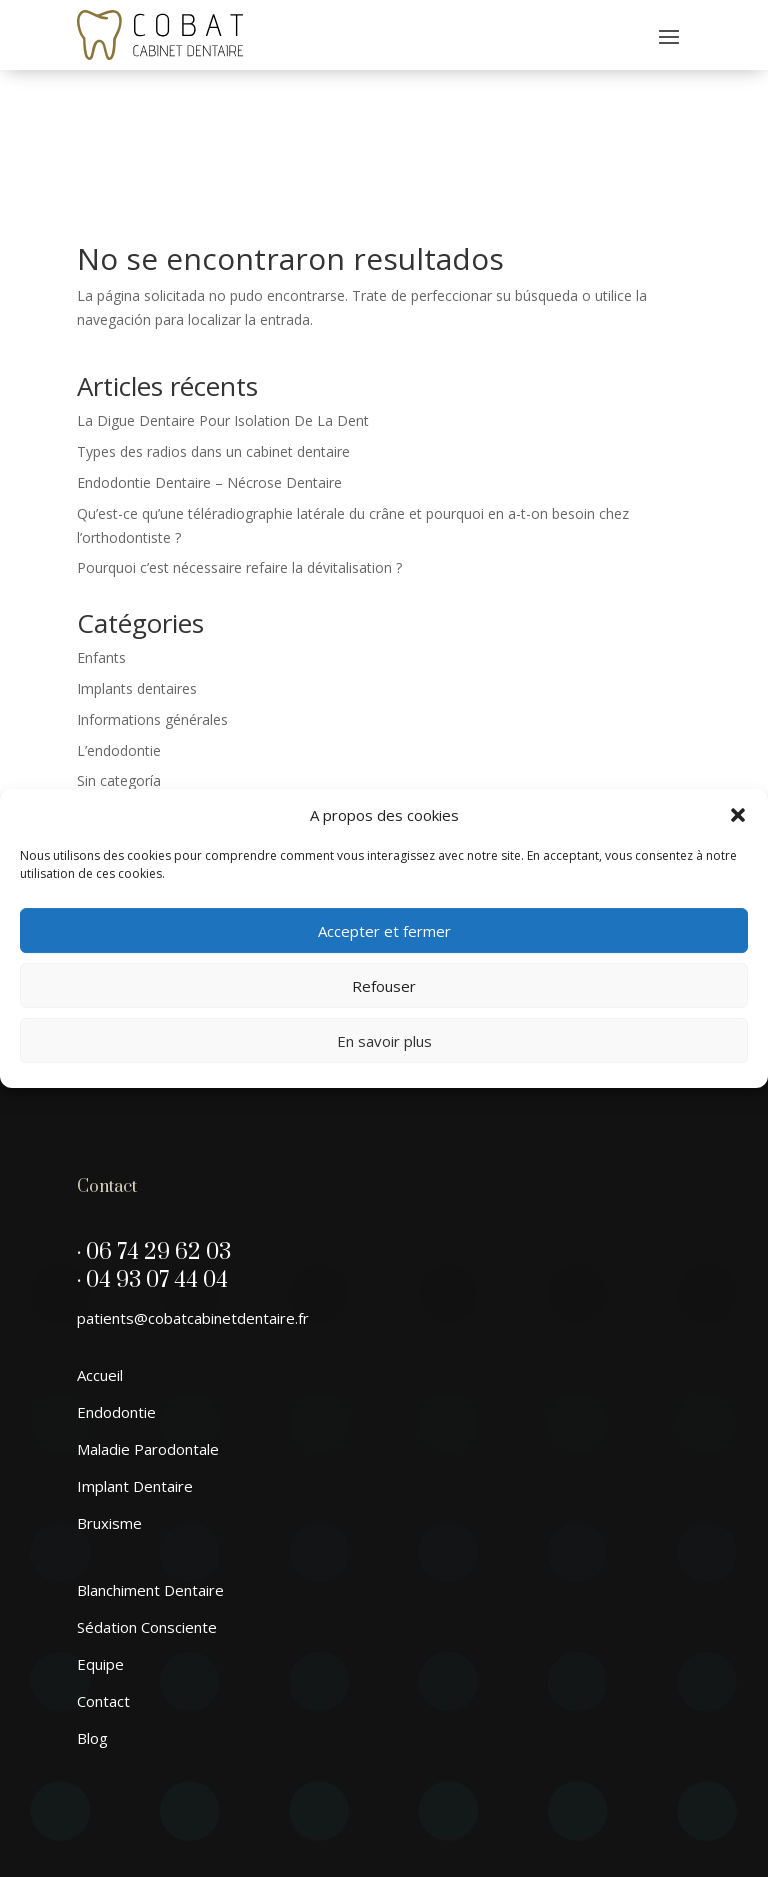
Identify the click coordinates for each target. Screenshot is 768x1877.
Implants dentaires (137, 572)
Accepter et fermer (384, 931)
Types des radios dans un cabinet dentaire (213, 335)
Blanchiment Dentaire (150, 1474)
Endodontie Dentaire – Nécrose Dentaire (209, 366)
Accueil (100, 1259)
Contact (103, 1585)
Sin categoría (119, 664)
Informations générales (152, 603)
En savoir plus (384, 1041)
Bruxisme (109, 1407)
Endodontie (116, 1296)
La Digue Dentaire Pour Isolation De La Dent (223, 304)
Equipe (100, 1548)
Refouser (384, 986)
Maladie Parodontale (148, 1333)
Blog (92, 1622)
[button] (738, 815)
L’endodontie (119, 634)
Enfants (101, 541)
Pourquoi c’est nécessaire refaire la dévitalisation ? (239, 451)
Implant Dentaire (135, 1370)
